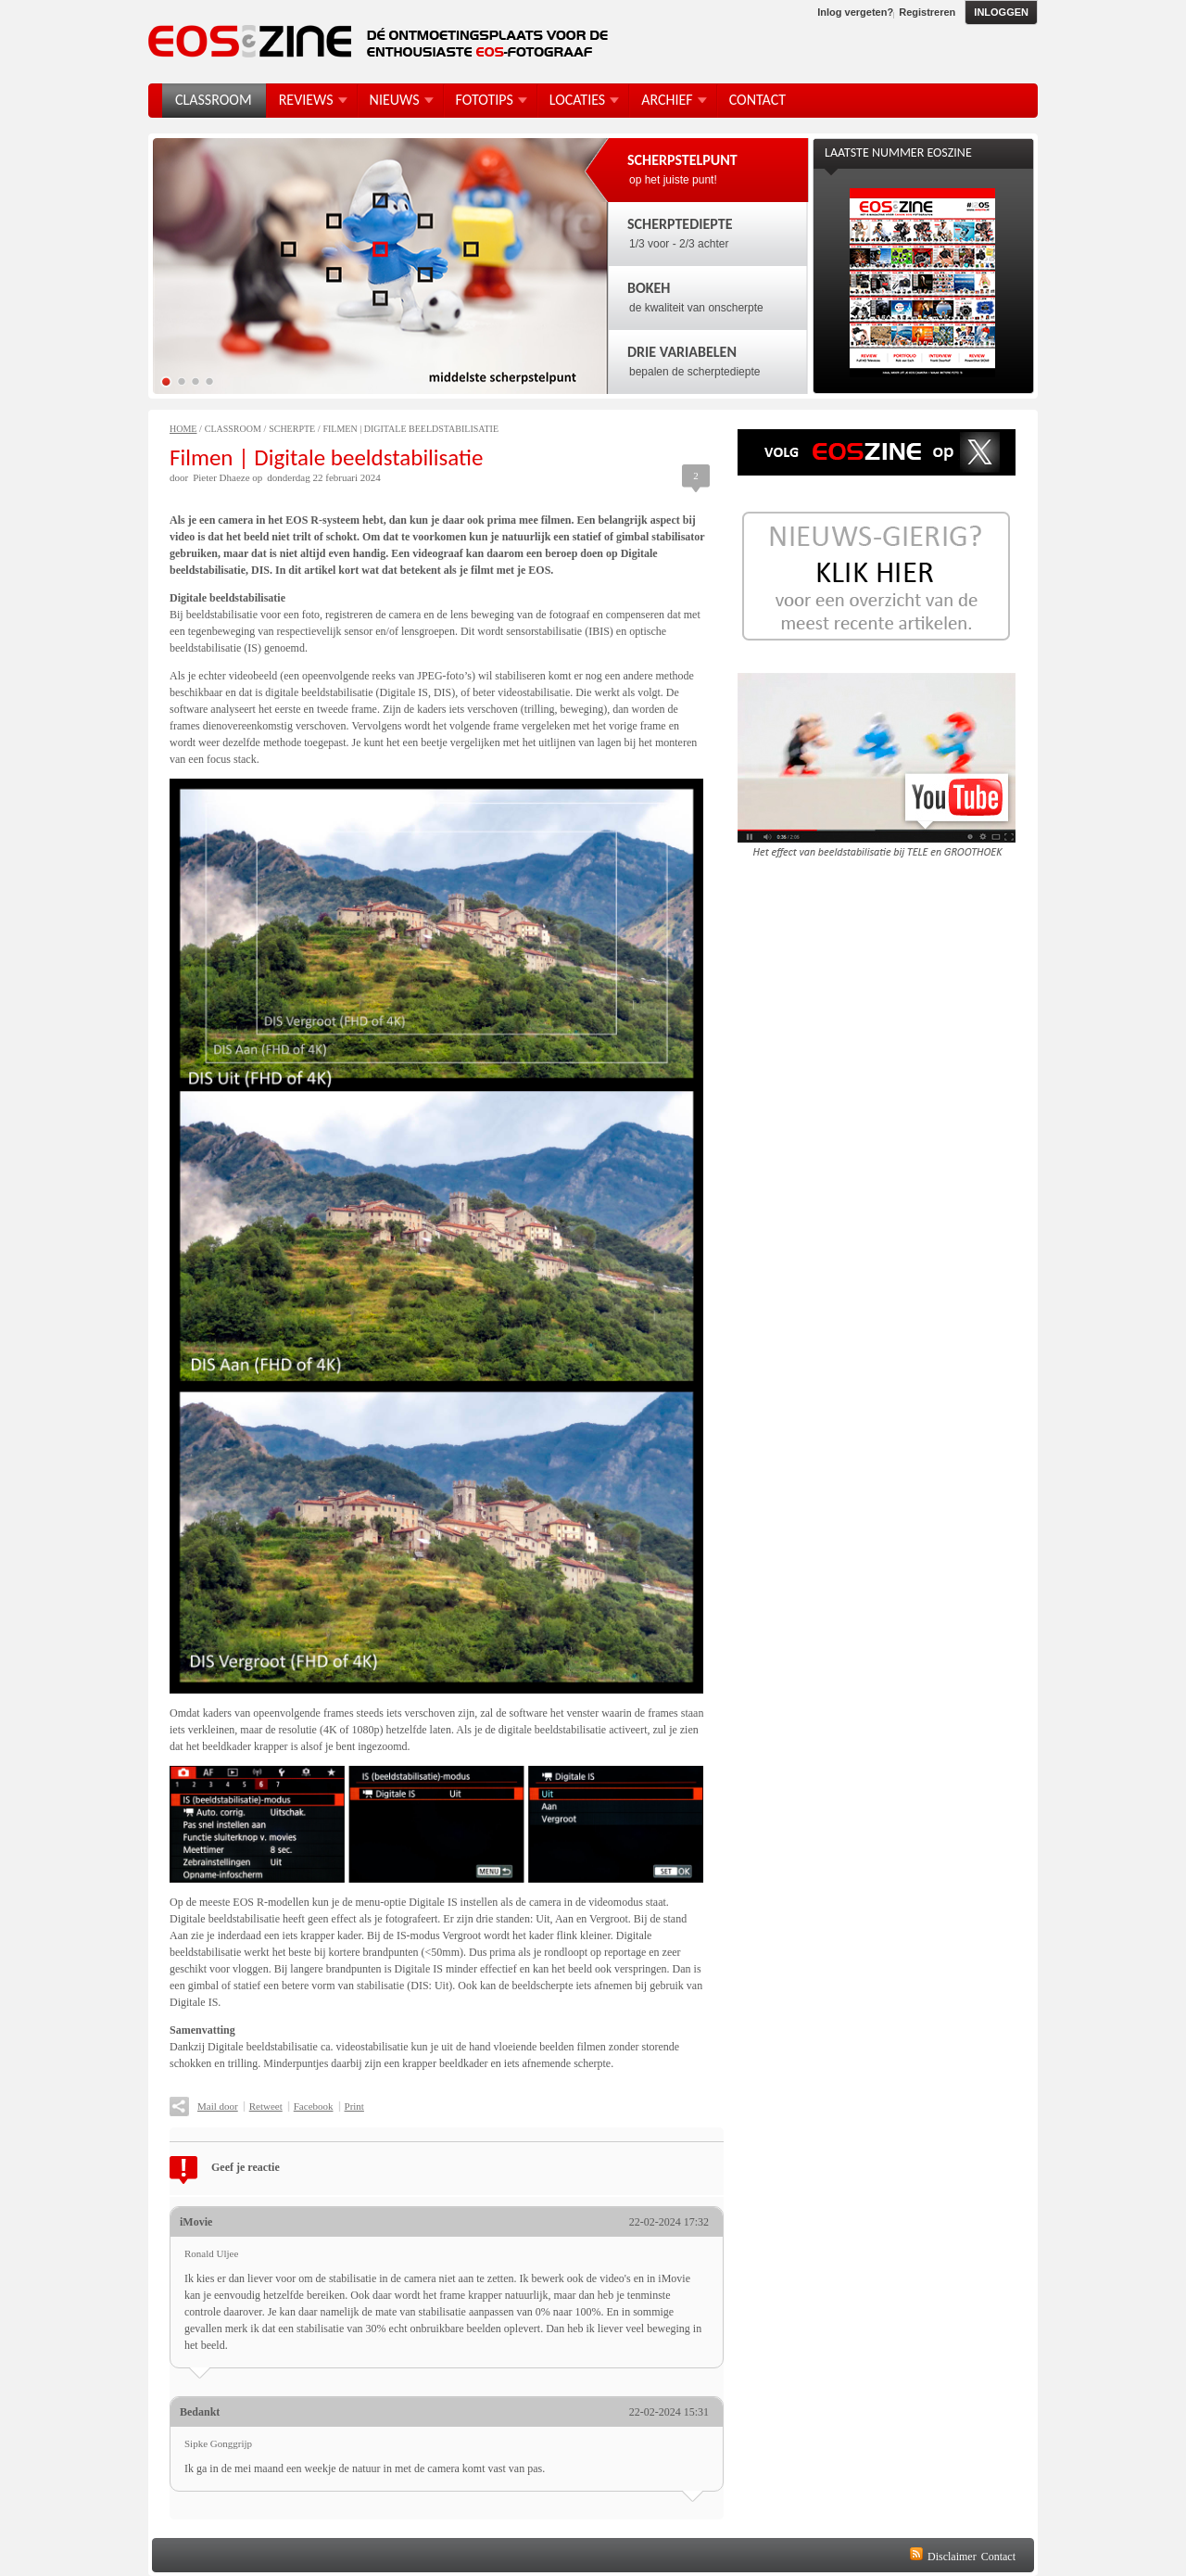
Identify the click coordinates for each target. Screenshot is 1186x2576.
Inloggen (1001, 12)
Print (354, 2106)
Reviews (306, 99)
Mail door (217, 2106)
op (257, 477)
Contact (998, 2556)
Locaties (577, 99)
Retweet (266, 2106)
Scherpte (292, 429)
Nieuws (395, 99)
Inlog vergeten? (855, 12)
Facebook (314, 2106)
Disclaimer (952, 2556)
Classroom (233, 429)
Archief (667, 99)
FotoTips (484, 99)
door (179, 477)
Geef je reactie (245, 2167)
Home (183, 429)
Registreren (927, 12)
